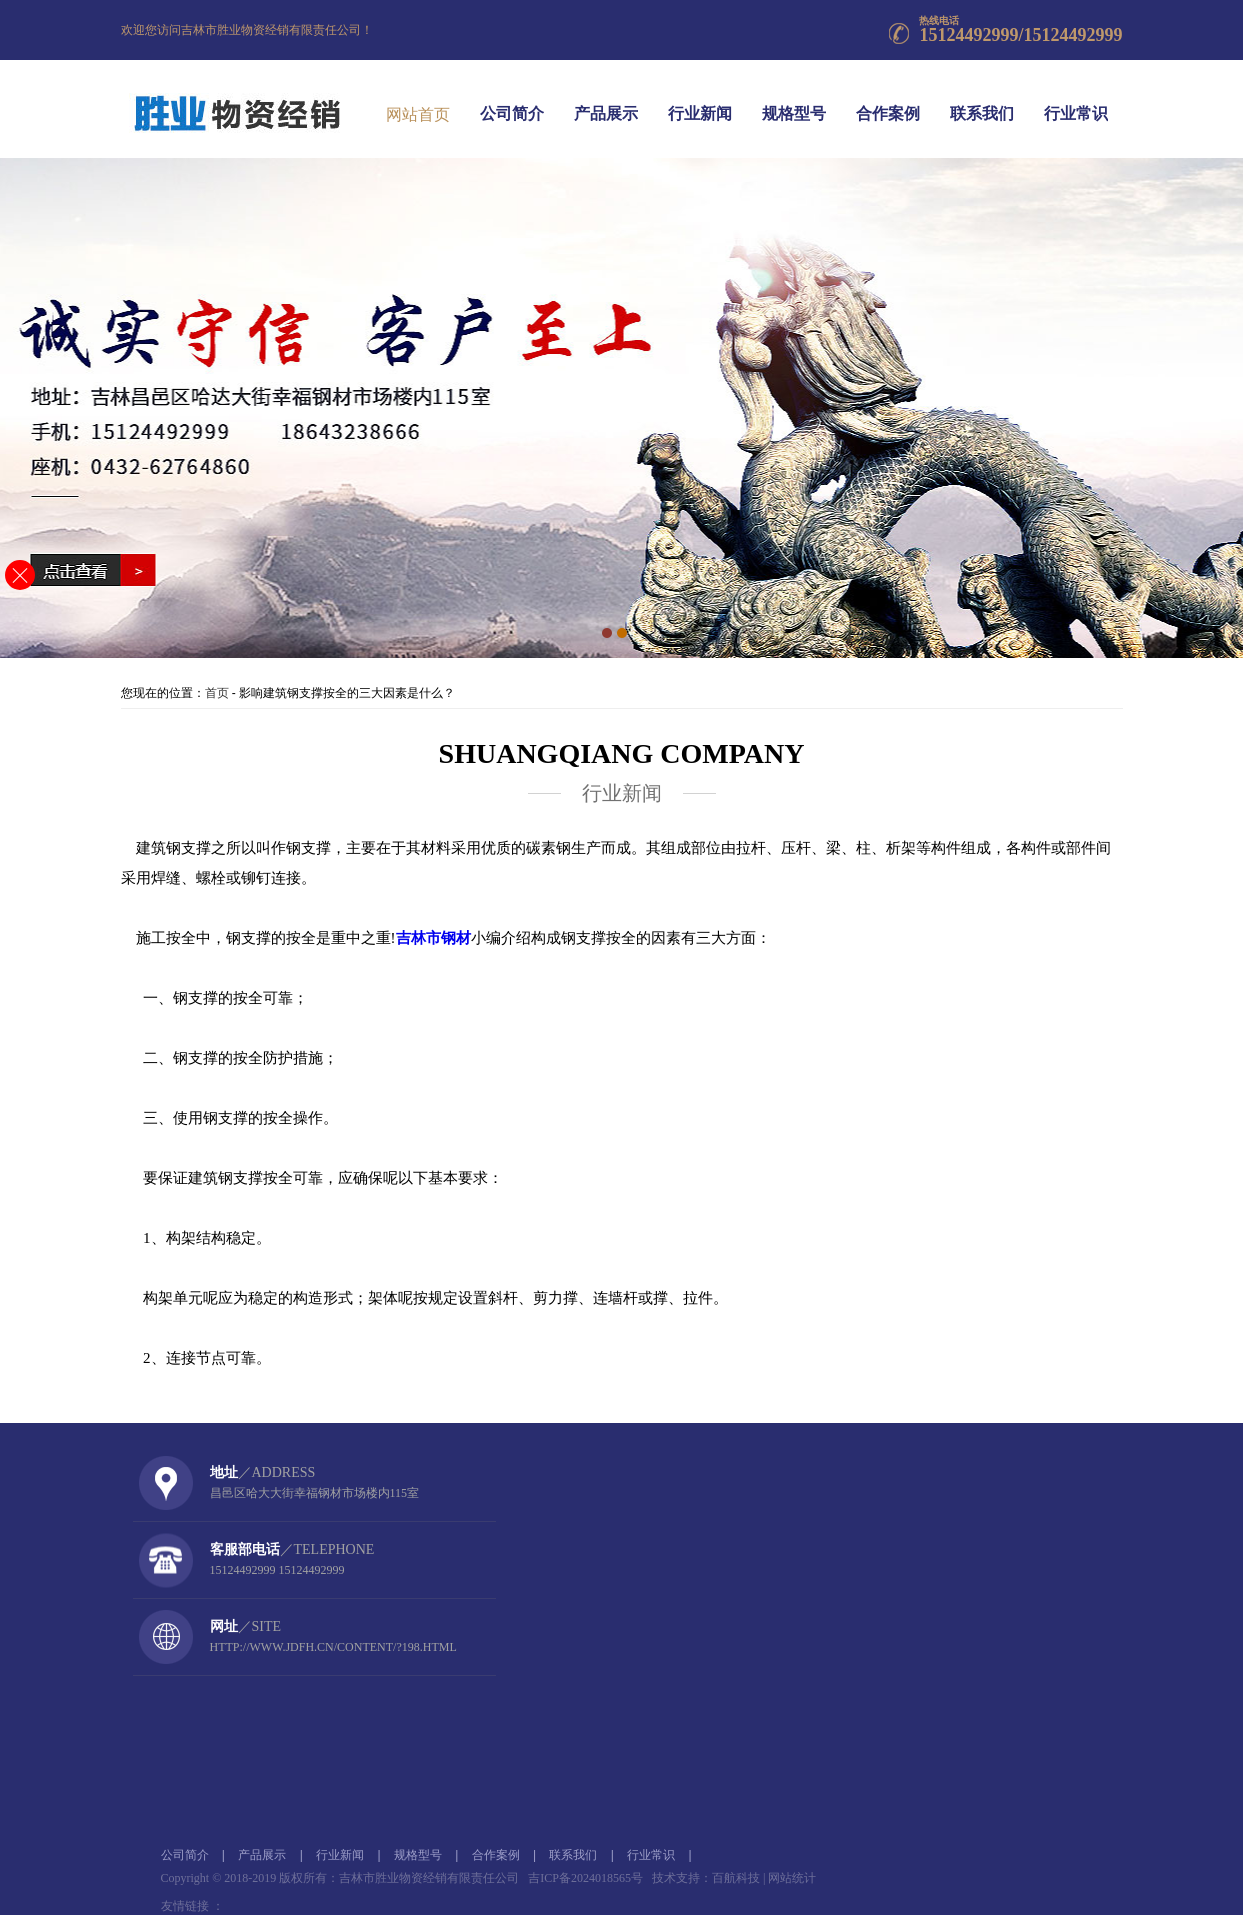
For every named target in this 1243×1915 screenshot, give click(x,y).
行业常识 (1076, 99)
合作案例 (888, 99)
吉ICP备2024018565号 (585, 1878)
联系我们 (982, 99)
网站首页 (418, 110)
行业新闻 (700, 99)
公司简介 (512, 99)
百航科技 (736, 1878)
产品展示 (606, 99)
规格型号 (794, 99)
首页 (217, 693)
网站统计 (792, 1878)
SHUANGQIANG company (622, 753)
